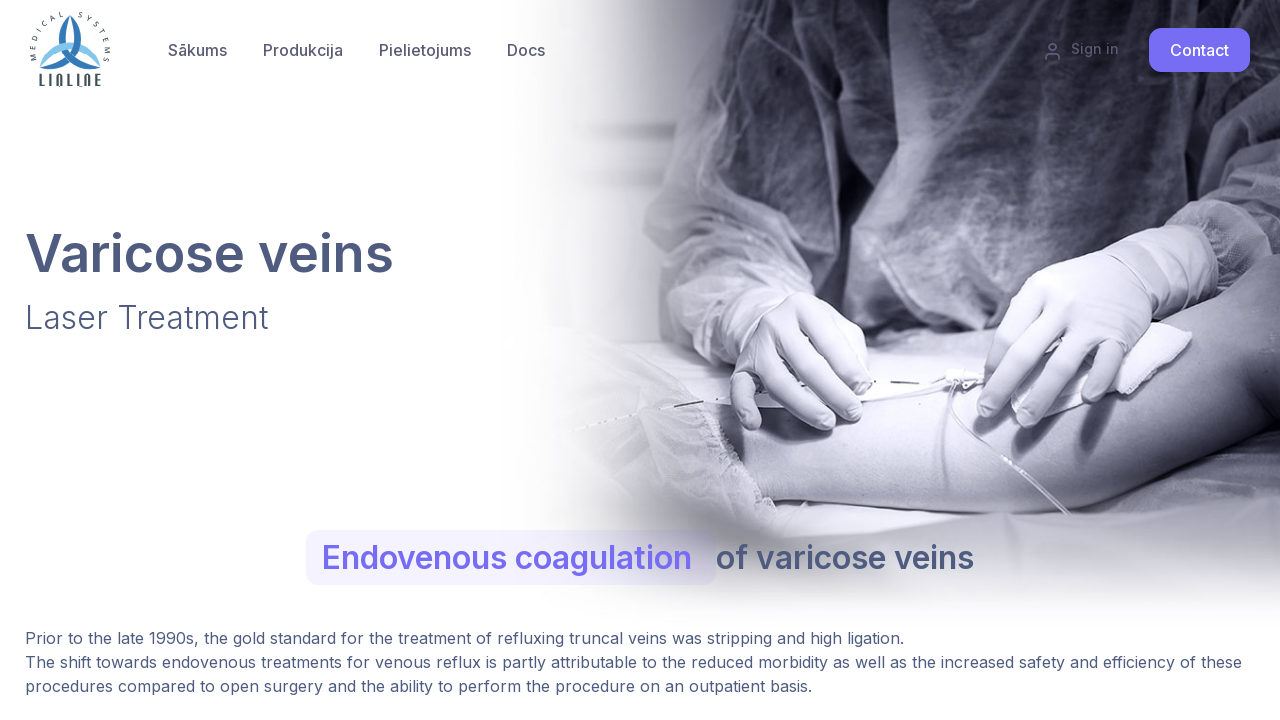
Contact (1199, 50)
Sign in (1081, 50)
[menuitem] (303, 50)
